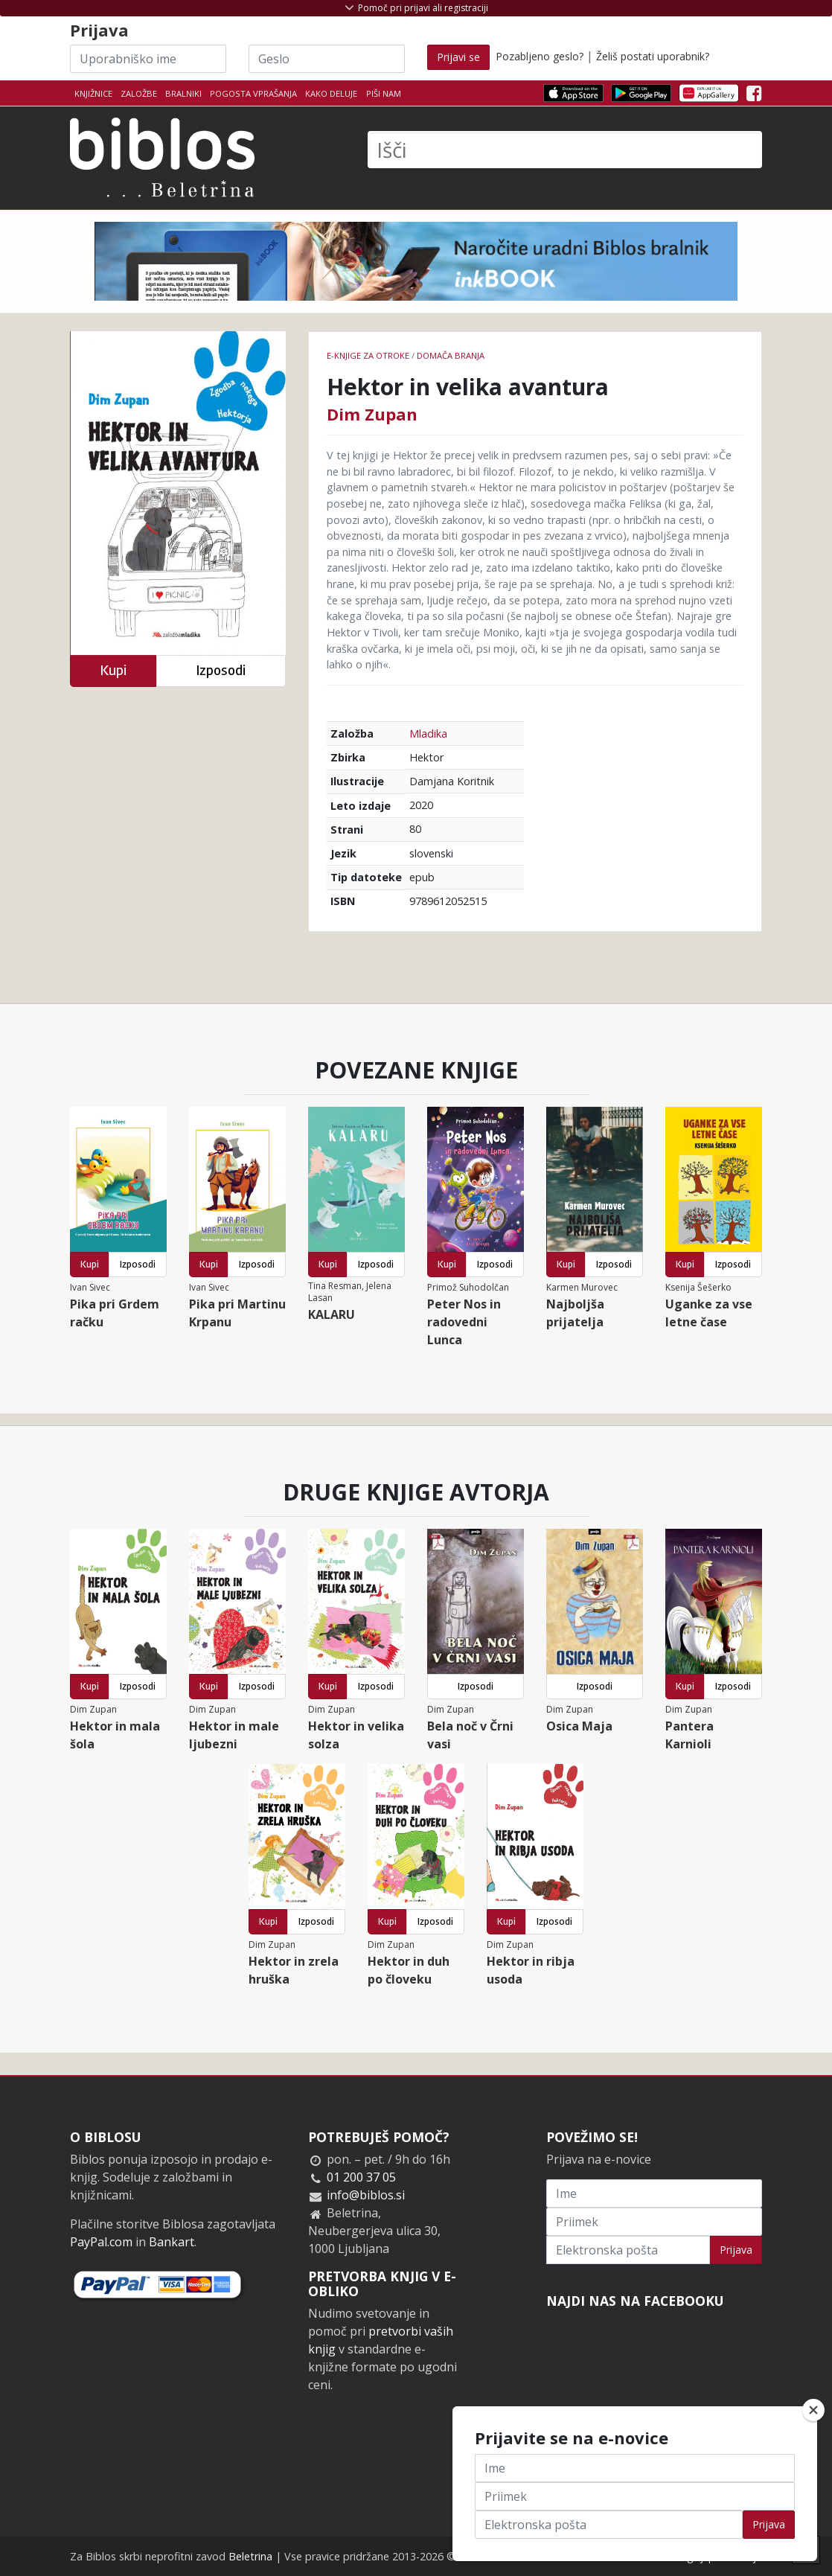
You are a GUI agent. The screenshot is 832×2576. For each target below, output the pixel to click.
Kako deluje (331, 93)
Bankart (171, 2242)
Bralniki (183, 93)
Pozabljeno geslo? (539, 56)
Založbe (139, 93)
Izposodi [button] (221, 670)
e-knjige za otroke (368, 355)
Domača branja (450, 355)
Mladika (428, 733)
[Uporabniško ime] (148, 59)
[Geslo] (327, 59)
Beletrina (250, 2556)
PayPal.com (101, 2242)
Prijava (736, 2250)
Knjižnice (93, 93)
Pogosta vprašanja (253, 93)
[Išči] (565, 149)
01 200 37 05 (361, 2177)
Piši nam (383, 93)
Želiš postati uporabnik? (652, 56)
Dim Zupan (372, 414)
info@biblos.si (366, 2195)
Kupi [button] (113, 670)
